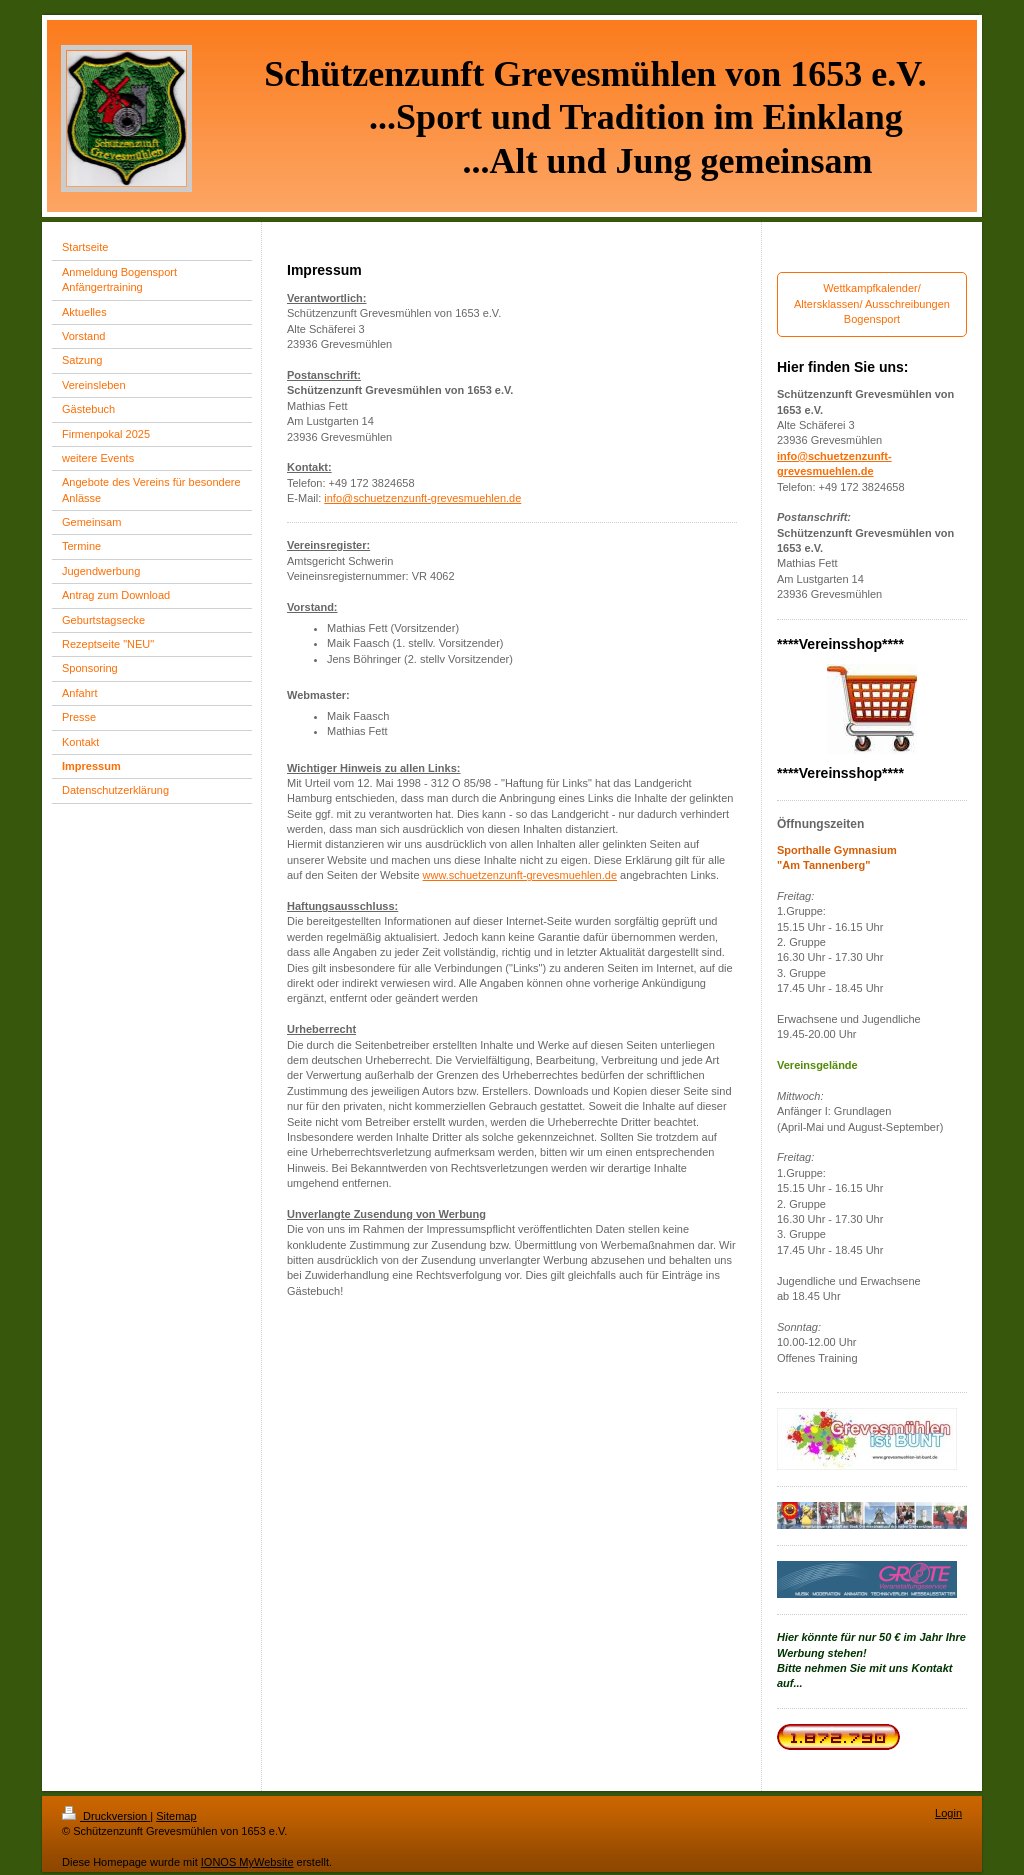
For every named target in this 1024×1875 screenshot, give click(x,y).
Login (948, 1813)
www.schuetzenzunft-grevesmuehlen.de (520, 875)
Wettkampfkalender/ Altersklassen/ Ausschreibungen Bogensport (872, 303)
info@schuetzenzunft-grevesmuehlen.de (422, 498)
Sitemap (176, 1816)
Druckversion (106, 1816)
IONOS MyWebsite (247, 1862)
